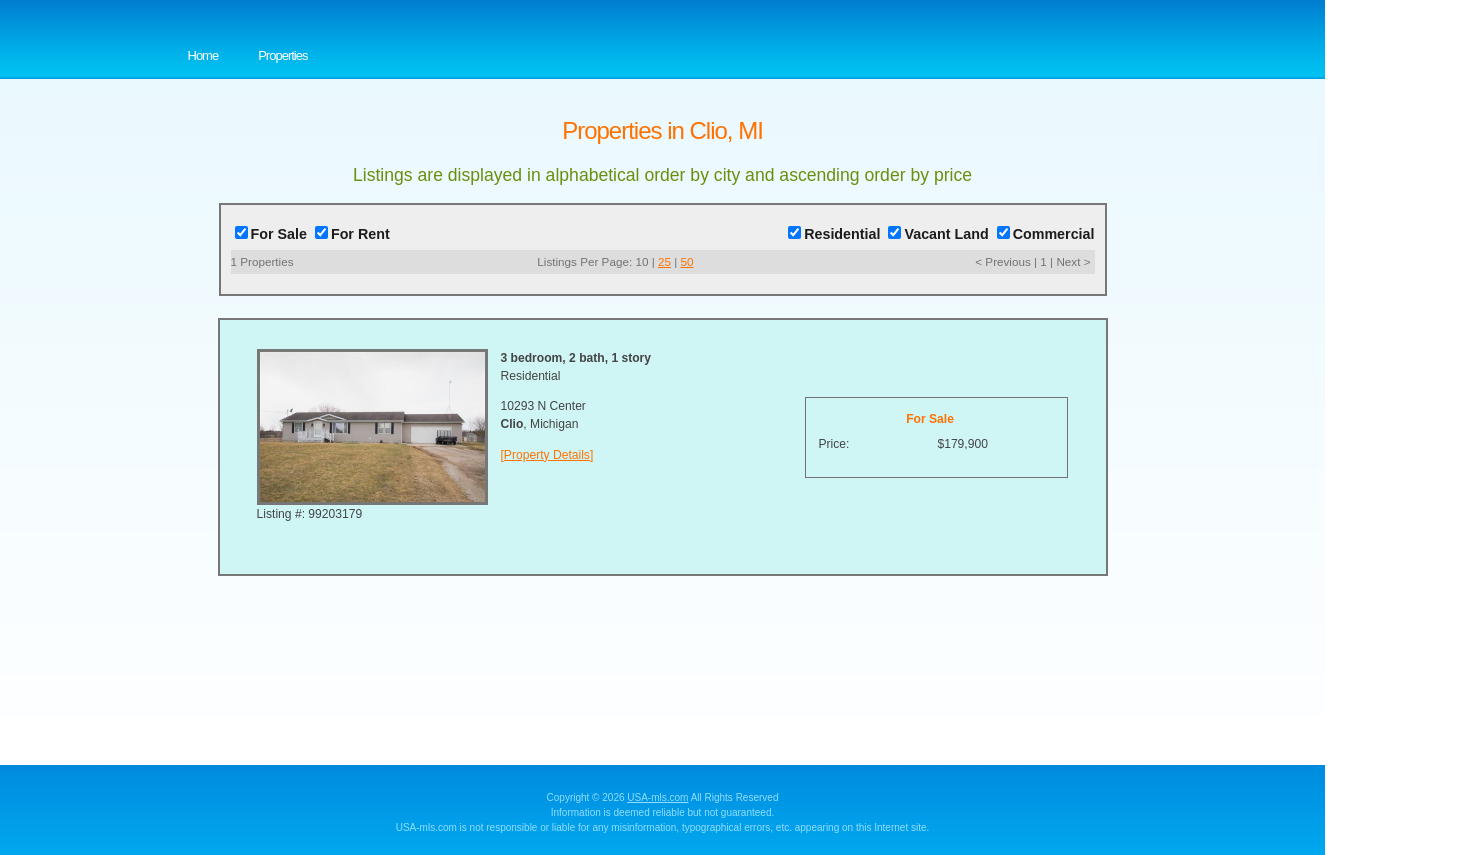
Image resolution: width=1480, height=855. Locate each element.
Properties (282, 55)
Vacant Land (938, 234)
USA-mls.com (657, 797)
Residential (834, 234)
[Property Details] (547, 455)
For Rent (352, 234)
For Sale (271, 234)
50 (687, 261)
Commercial (1046, 234)
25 (664, 261)
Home (203, 55)
